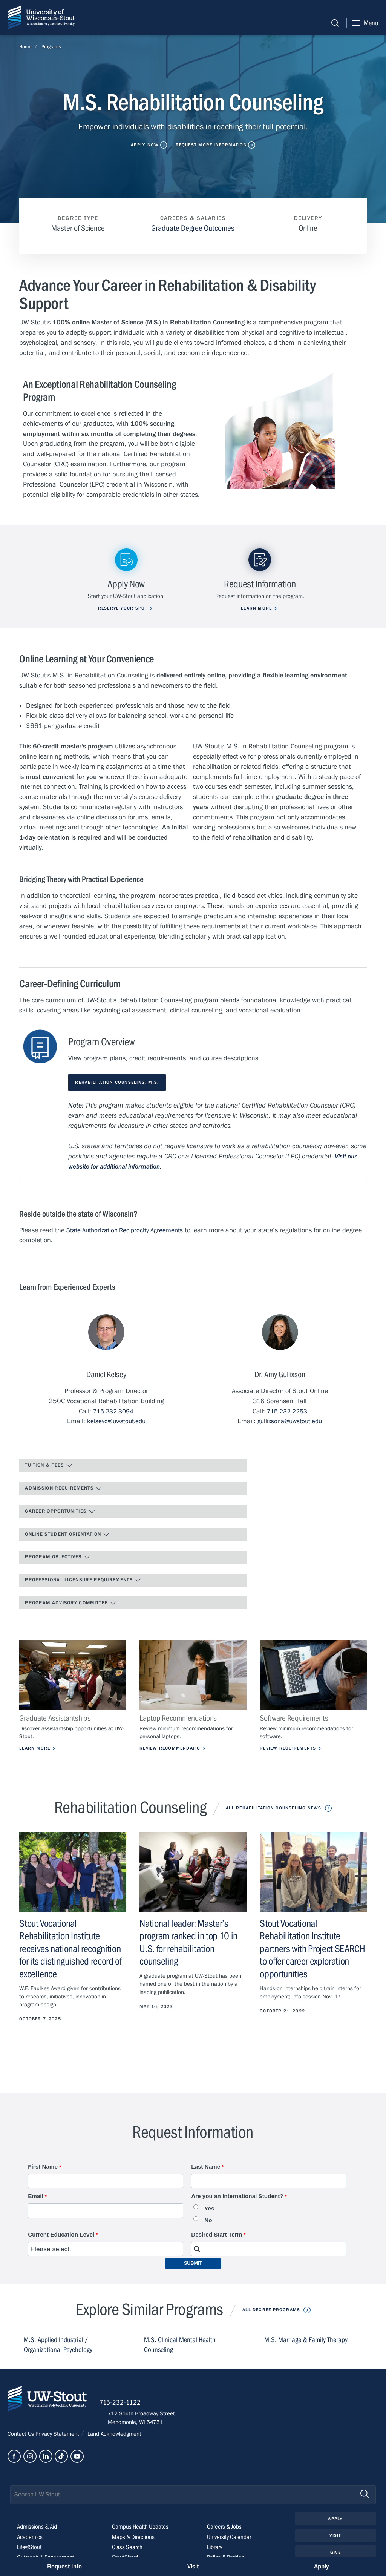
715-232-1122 (128, 2409)
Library (215, 2555)
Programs (51, 46)
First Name (43, 2167)
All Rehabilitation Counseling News (273, 1808)
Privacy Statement (58, 2440)
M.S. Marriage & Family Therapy (307, 2341)
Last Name (205, 2167)
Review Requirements (289, 1748)
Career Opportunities (60, 1510)
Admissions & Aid (38, 2534)
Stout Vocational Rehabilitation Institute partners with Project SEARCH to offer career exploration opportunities (306, 1949)
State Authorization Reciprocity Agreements (128, 1228)
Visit (335, 2543)
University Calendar (231, 2544)
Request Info (64, 2566)
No (208, 2221)
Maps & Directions (134, 2544)
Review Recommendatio (171, 1748)
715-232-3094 (113, 1409)
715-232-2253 (287, 1409)
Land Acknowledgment (114, 2440)
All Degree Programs (271, 2311)
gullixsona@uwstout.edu (290, 1419)
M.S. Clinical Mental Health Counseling (181, 2346)
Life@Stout (30, 2555)
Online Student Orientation (67, 1533)
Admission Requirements (64, 1486)
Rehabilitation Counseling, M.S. (118, 1080)
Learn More (35, 1748)
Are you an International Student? (237, 2197)
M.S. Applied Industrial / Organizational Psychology (59, 2346)
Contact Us (21, 2440)
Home (25, 46)
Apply (335, 2526)
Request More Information (212, 144)
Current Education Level (61, 2235)
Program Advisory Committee (71, 1603)
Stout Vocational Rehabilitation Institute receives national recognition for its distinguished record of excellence (71, 1949)
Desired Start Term (216, 2235)
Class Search (127, 2555)
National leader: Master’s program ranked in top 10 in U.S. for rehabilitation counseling (189, 1943)
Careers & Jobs (225, 2534)
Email (35, 2197)
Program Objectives (58, 1557)
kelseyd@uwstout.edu (116, 1419)
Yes (209, 2209)
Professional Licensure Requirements (83, 1580)
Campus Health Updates (142, 2534)
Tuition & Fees (49, 1463)
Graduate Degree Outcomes (192, 228)
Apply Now (143, 144)
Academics (30, 2544)
